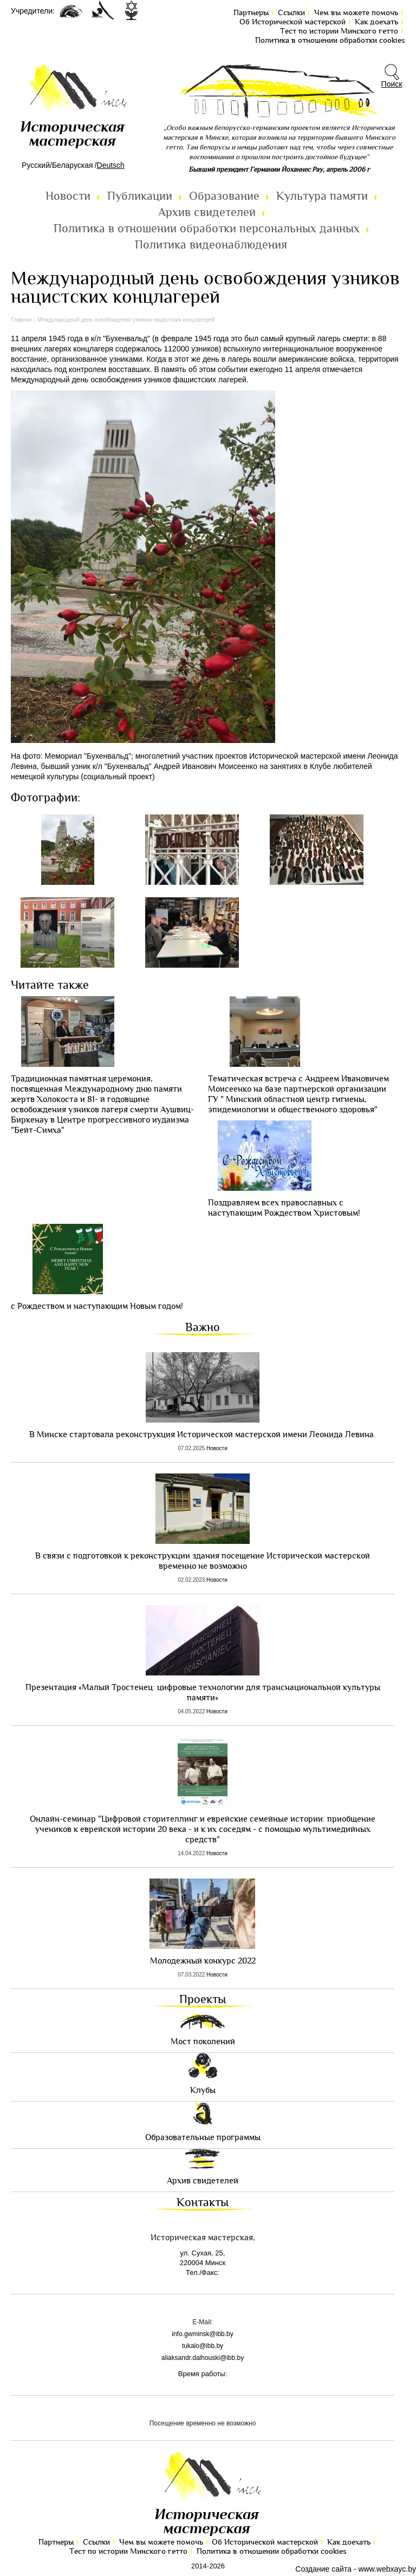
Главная (21, 320)
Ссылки (291, 13)
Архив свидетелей (207, 212)
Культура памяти (322, 196)
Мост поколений (203, 2041)
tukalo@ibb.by (202, 2346)
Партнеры (251, 13)
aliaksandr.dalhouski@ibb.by (202, 2358)
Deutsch (111, 165)
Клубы (203, 2090)
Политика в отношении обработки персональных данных (207, 229)
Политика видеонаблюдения (211, 245)
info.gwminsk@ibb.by (202, 2334)
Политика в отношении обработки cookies (330, 40)
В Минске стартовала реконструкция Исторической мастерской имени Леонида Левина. (202, 1434)
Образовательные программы (203, 2137)
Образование (224, 196)
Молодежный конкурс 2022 (203, 1961)
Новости (68, 196)
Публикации (139, 196)
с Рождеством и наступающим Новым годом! (97, 1306)
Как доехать (376, 22)
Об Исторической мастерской (292, 22)
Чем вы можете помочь (356, 13)
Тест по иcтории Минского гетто (339, 31)
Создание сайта (323, 2569)
